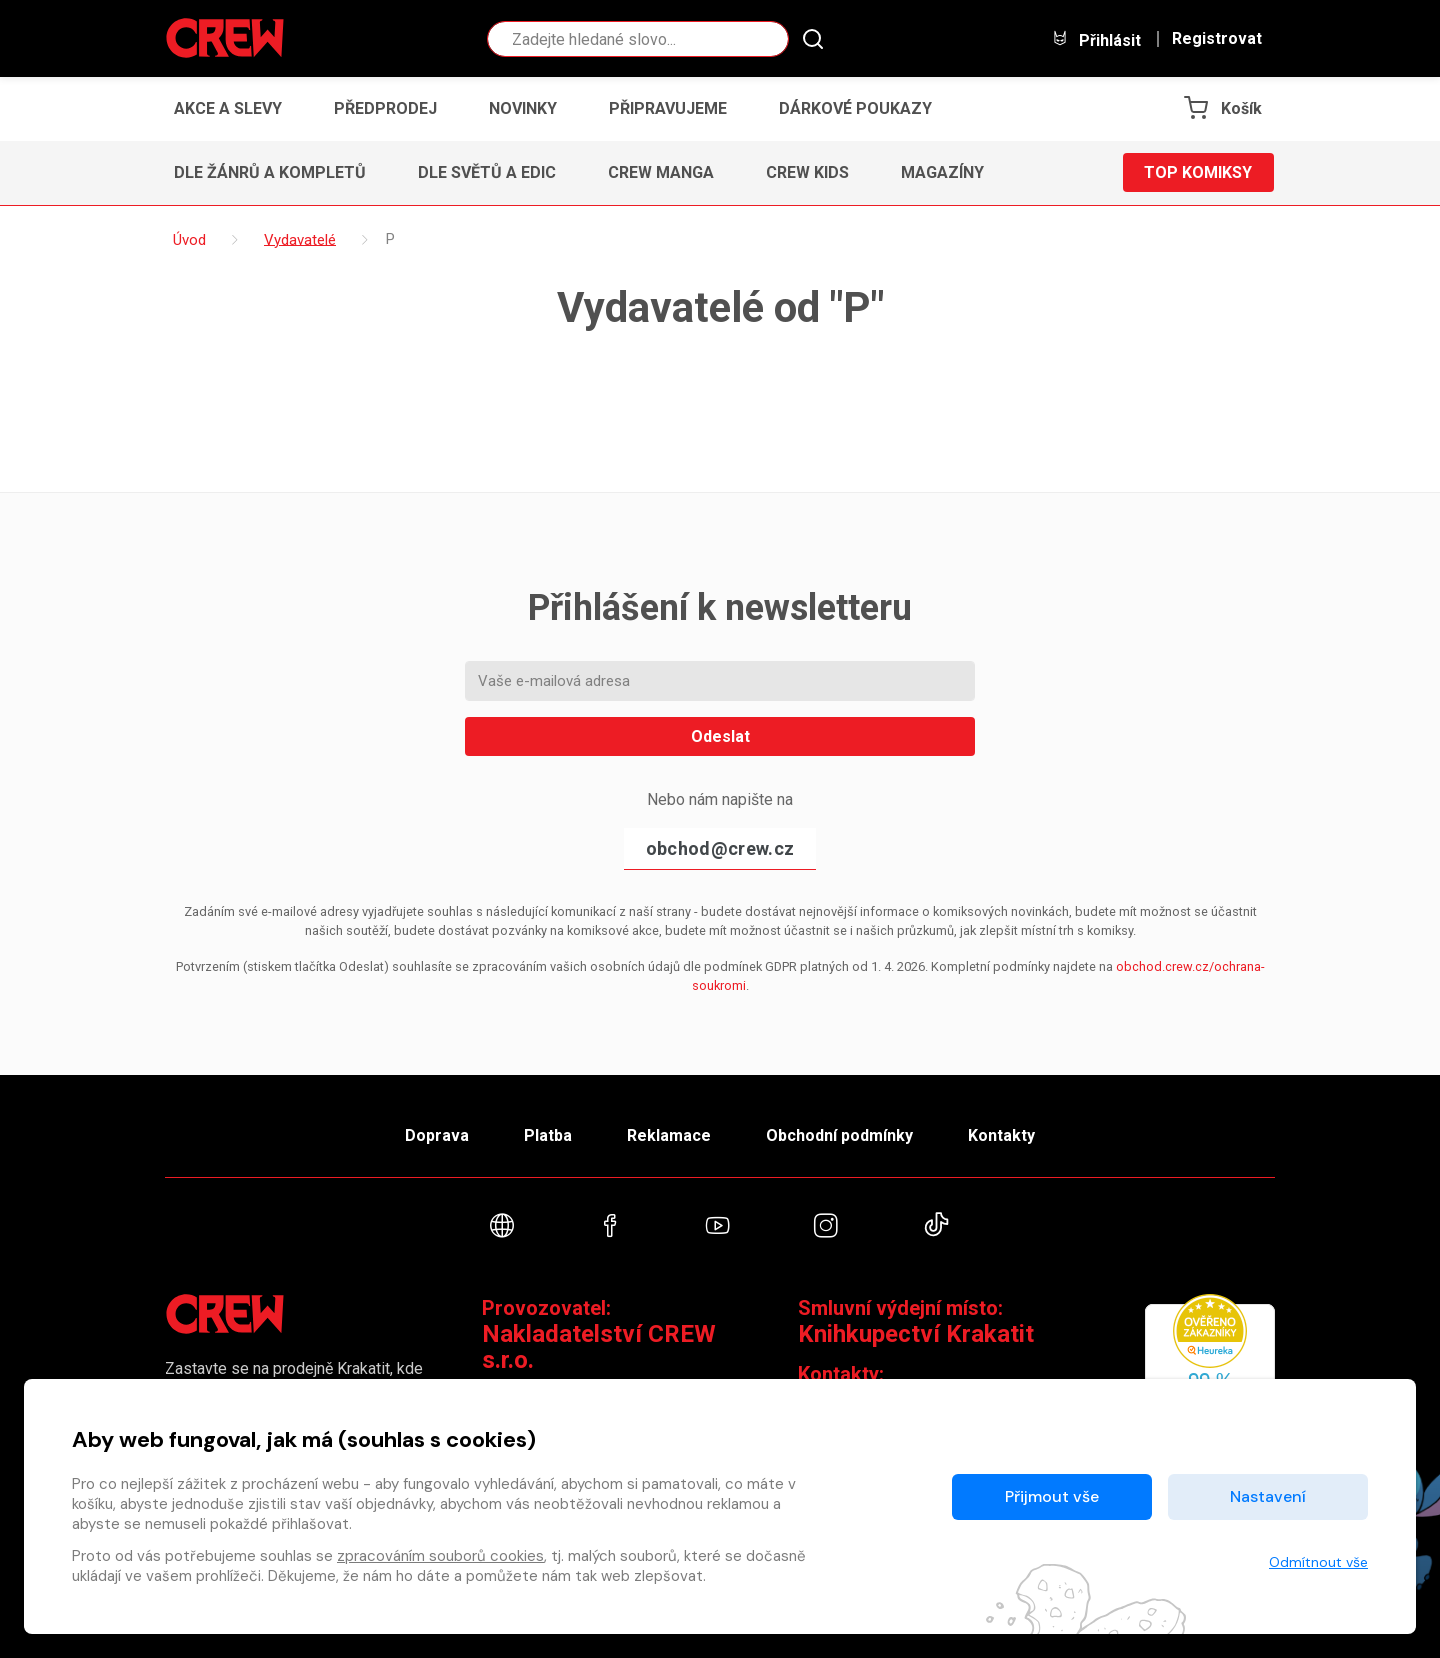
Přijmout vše (1052, 1496)
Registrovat (1217, 39)
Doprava (437, 1135)
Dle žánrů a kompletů (270, 172)
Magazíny (942, 172)
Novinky (523, 108)
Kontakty (1001, 1135)
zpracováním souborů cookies (440, 1556)
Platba (548, 1135)
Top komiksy (1198, 172)
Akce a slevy (228, 108)
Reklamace (669, 1135)
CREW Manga (661, 172)
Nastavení (1268, 1496)
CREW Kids (807, 172)
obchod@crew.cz (720, 848)
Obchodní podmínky (839, 1135)
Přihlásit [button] (1096, 39)
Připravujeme (668, 108)
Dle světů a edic (487, 172)
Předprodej (385, 108)
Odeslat (720, 736)
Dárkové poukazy (855, 108)
